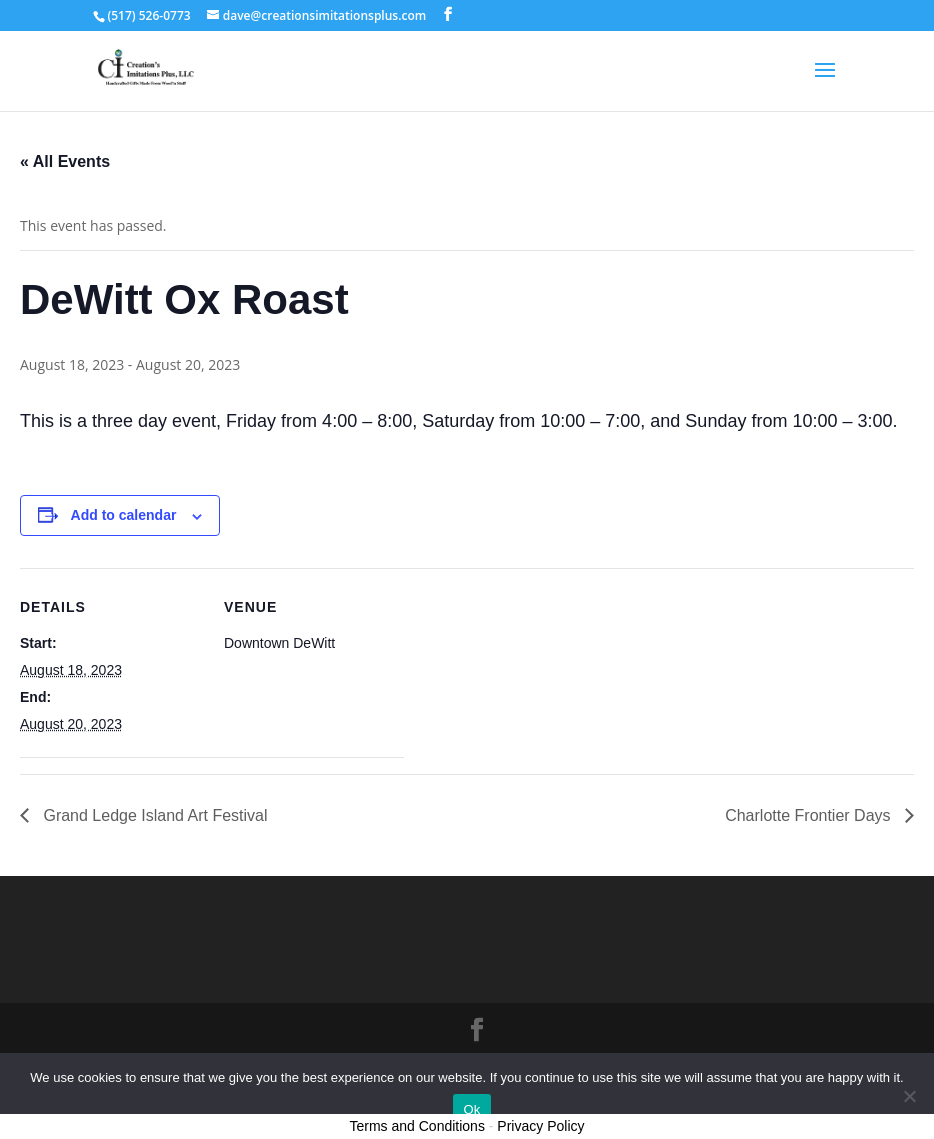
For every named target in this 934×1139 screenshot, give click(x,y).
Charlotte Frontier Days (810, 815)
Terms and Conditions (417, 1126)
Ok (471, 1109)
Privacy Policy (540, 1126)
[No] (909, 1096)
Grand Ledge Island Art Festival (153, 815)
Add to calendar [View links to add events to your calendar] (124, 515)
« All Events (65, 161)
